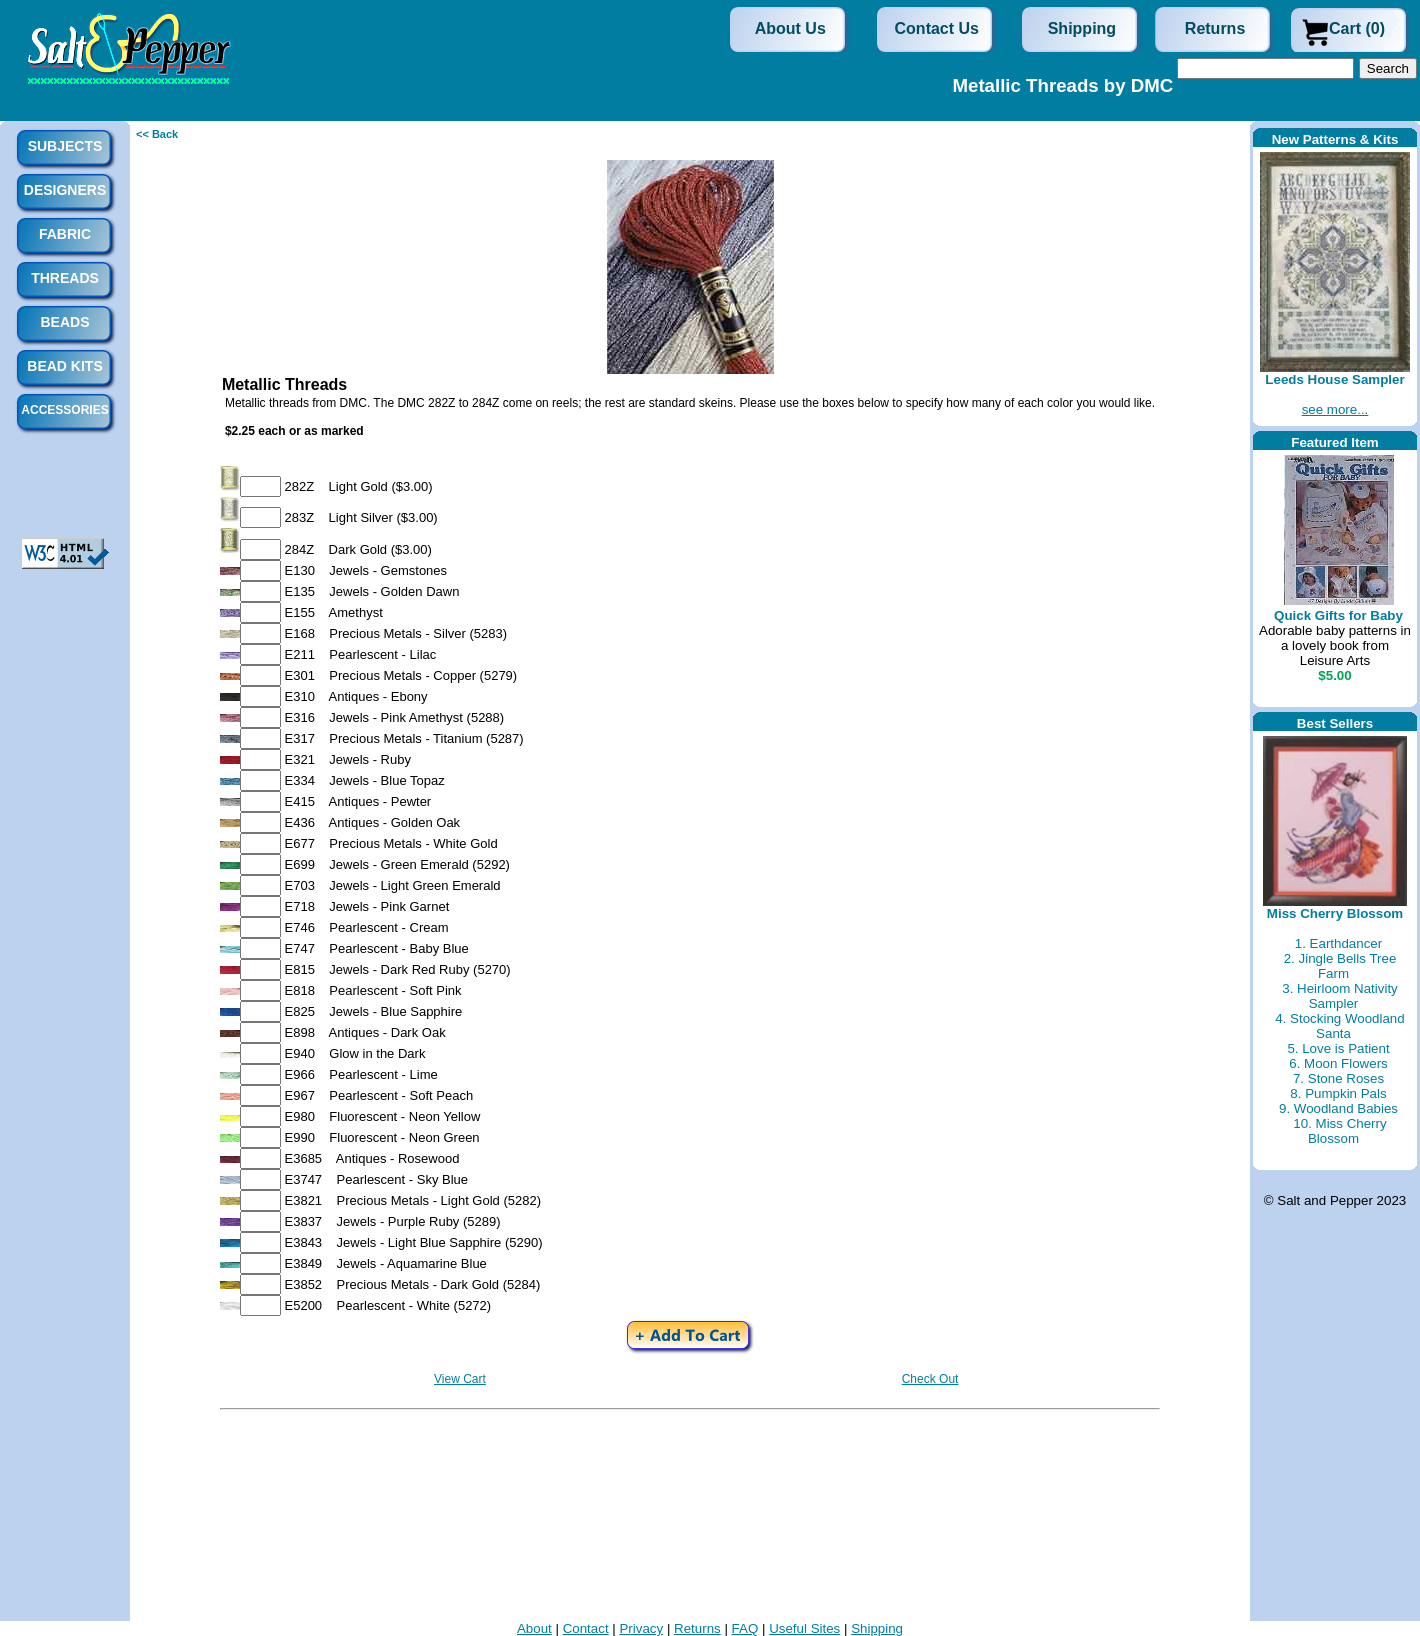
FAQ (745, 1628)
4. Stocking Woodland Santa (1339, 1026)
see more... (1335, 409)
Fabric (65, 234)
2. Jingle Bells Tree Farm (1340, 966)
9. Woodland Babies (1338, 1108)
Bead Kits (64, 366)
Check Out (930, 1379)
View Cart (460, 1379)
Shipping (1082, 28)
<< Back (157, 134)
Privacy (641, 1628)
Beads (64, 322)
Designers (65, 190)
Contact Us (937, 28)
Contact (586, 1628)
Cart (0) (1357, 28)
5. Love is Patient (1338, 1048)
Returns (1215, 28)
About (534, 1628)
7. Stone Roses (1338, 1078)
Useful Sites (804, 1628)
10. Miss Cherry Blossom (1339, 1131)
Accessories (64, 410)
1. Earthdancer (1338, 943)
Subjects (65, 146)
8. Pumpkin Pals (1338, 1093)
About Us (790, 28)
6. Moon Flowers (1338, 1063)
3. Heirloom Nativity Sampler (1340, 996)
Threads (65, 278)
